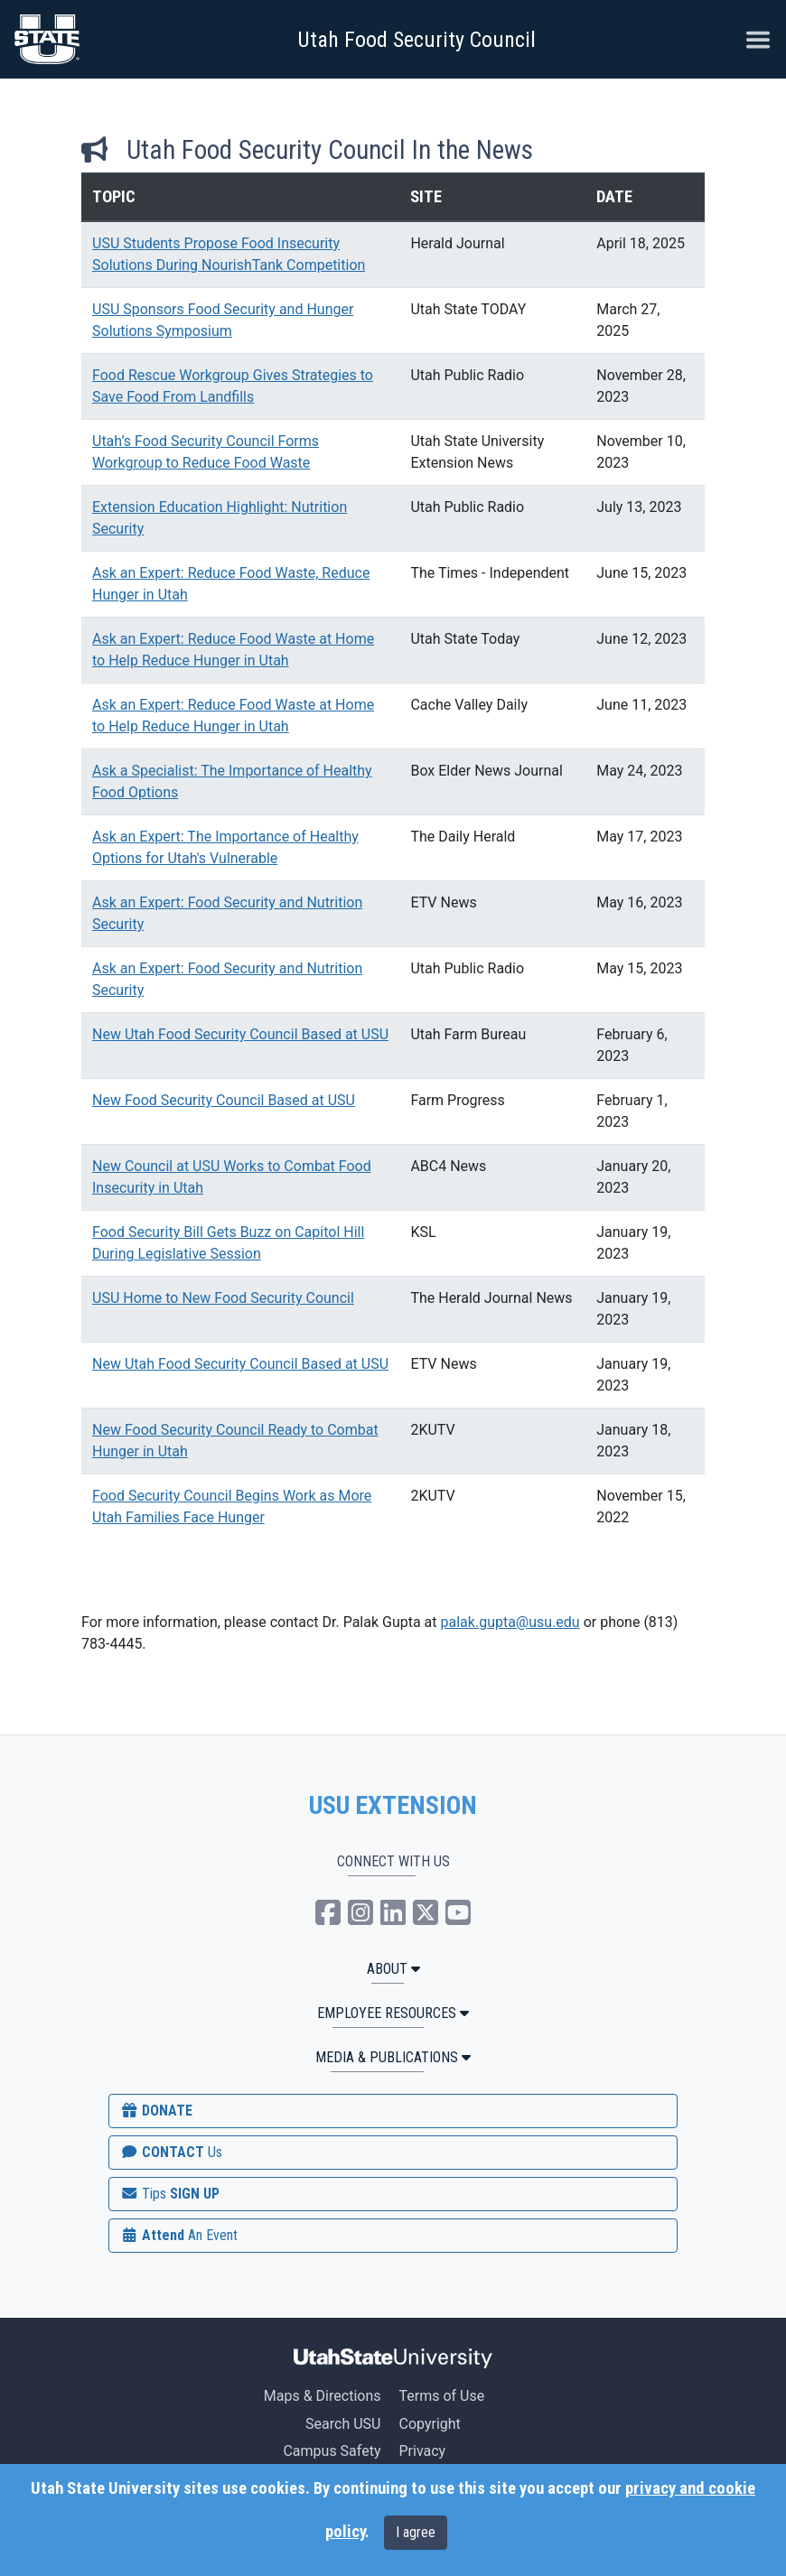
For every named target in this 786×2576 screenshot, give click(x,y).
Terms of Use (441, 2395)
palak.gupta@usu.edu (510, 1622)
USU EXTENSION (393, 1805)
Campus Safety (331, 2451)
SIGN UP (170, 2193)
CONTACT (171, 2152)
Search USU (342, 2423)
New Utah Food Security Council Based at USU (240, 1034)
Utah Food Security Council (416, 39)
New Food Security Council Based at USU (223, 1100)
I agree (415, 2532)
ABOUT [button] (393, 1968)
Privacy (421, 2451)
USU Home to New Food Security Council (223, 1298)
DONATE (156, 2110)
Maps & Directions (322, 2395)
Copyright (429, 2423)
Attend (179, 2235)
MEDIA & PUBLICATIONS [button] (393, 2057)
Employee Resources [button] (393, 2013)
